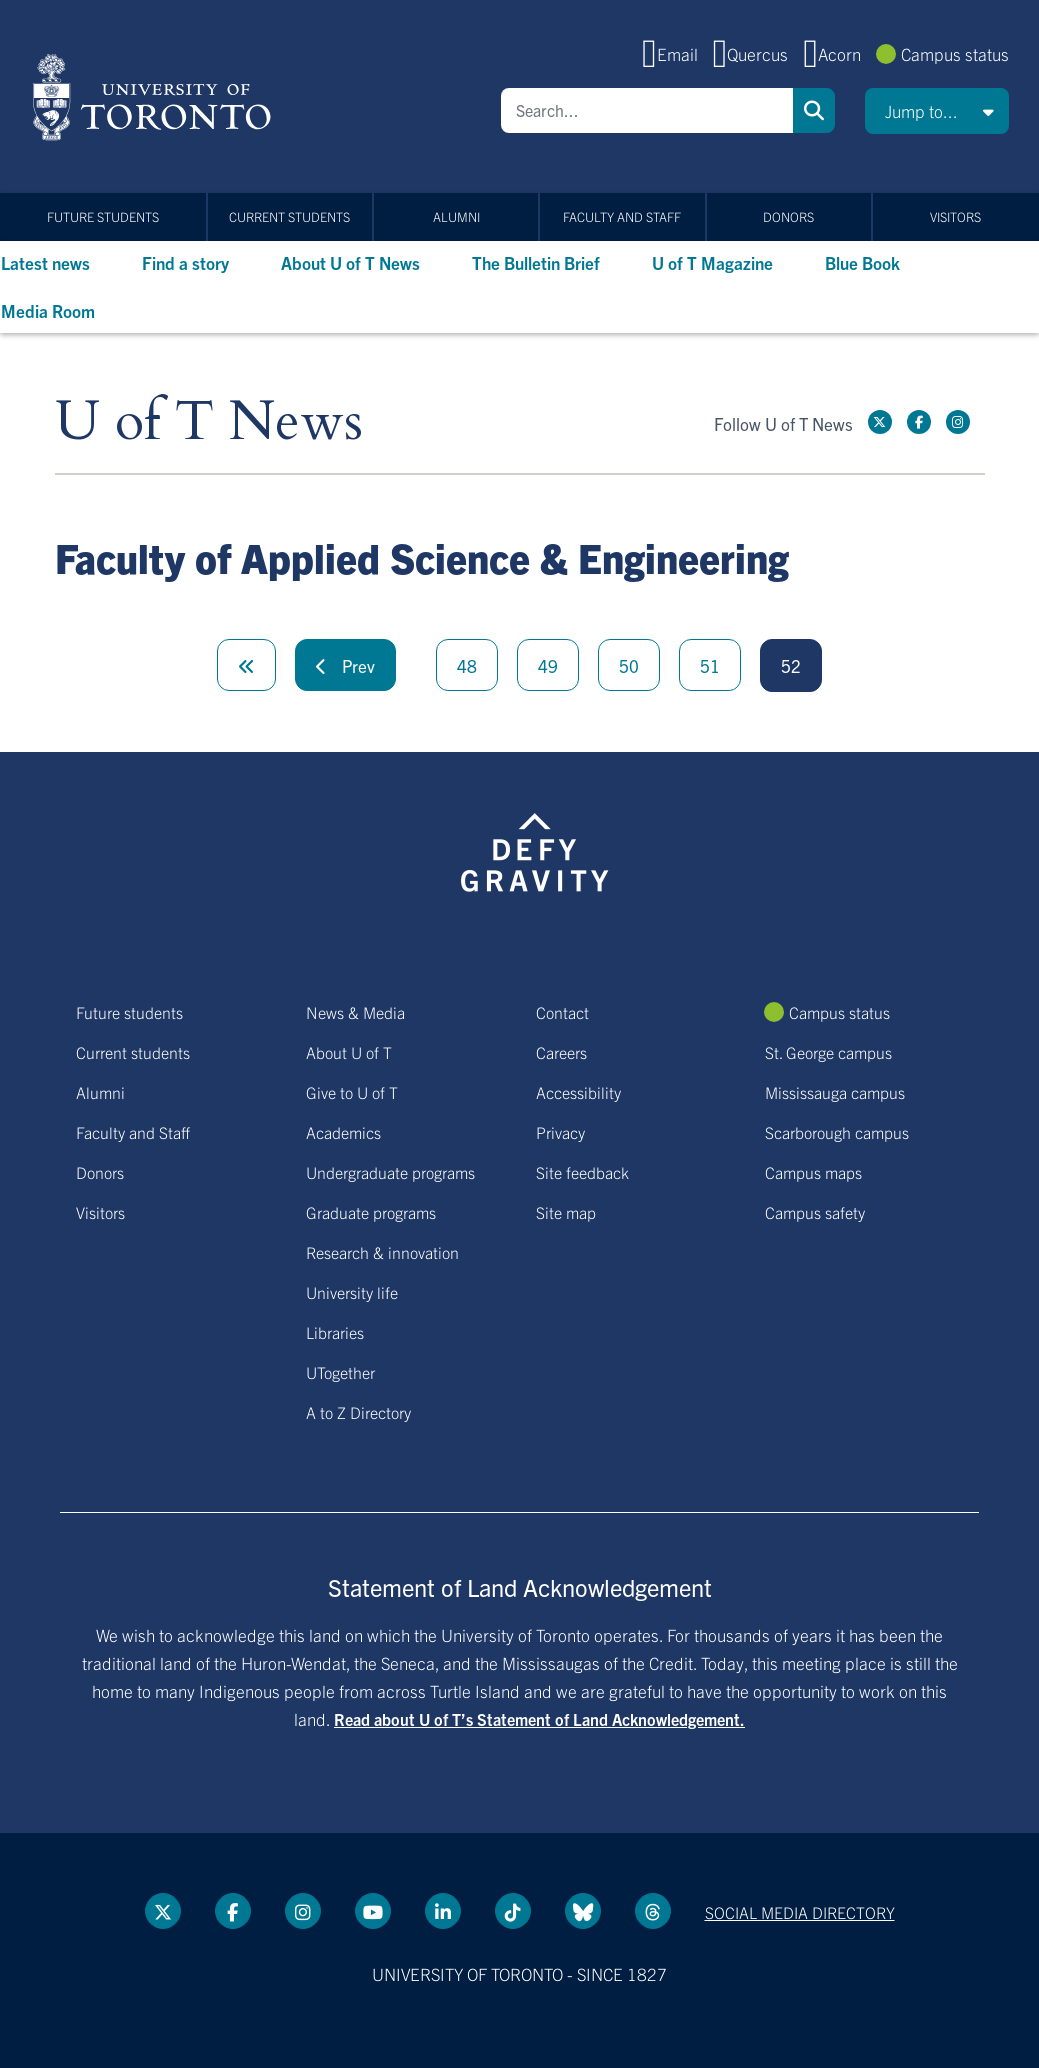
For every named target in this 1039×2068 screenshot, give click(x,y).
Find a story (185, 262)
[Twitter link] (880, 422)
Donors (788, 216)
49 (548, 665)
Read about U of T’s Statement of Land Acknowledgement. (539, 1719)
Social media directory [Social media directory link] (800, 1912)
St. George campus (828, 1052)
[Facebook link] (919, 422)
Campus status (955, 53)
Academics (343, 1132)
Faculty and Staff (622, 216)
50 (629, 665)
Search (814, 110)
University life (352, 1292)
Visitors (955, 216)
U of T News (209, 422)
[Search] (647, 110)
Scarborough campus (837, 1132)
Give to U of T (352, 1092)
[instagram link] (958, 422)
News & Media (355, 1012)
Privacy (560, 1132)
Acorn (839, 53)
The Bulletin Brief (536, 262)
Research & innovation (382, 1252)
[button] (937, 111)
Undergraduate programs (390, 1172)
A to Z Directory (358, 1412)
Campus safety (815, 1212)
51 (710, 665)
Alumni (456, 216)
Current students (289, 216)
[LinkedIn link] (443, 1911)
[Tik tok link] (513, 1911)
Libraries (335, 1332)
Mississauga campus (835, 1092)
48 (467, 665)
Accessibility (578, 1092)
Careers (561, 1052)
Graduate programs (371, 1212)
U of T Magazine (712, 262)
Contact (562, 1012)
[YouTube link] (373, 1911)
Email (677, 53)
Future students (103, 216)
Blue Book (862, 262)
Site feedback (582, 1172)
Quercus (757, 53)
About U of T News (350, 262)
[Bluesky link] (583, 1911)
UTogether (340, 1372)
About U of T (349, 1052)
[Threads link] (653, 1911)
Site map (566, 1212)
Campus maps (813, 1172)
